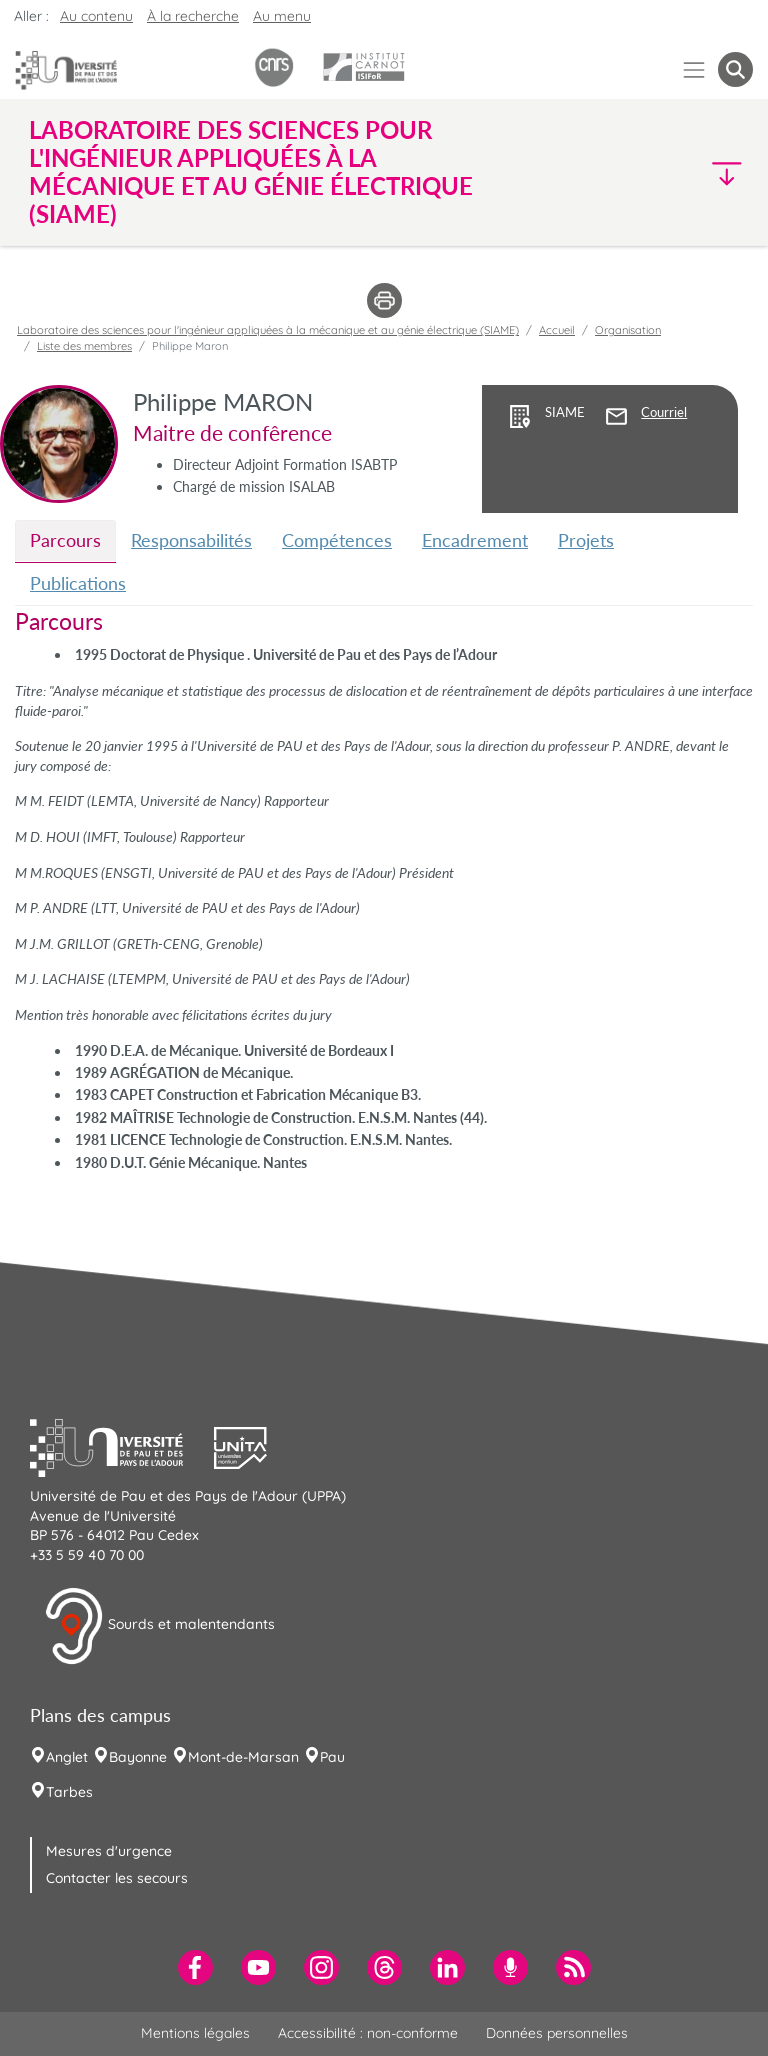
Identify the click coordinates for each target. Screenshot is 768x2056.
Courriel (664, 412)
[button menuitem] (735, 69)
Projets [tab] (586, 540)
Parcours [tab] (65, 540)
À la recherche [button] (193, 16)
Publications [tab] (78, 583)
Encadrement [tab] (475, 540)
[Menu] (694, 69)
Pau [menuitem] (332, 1757)
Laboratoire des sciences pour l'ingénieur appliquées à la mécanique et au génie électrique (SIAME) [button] (251, 172)
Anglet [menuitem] (67, 1757)
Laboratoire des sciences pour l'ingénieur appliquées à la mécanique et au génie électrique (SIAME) (268, 330)
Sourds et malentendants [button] (159, 1626)
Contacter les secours (117, 1878)
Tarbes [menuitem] (69, 1792)
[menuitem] (195, 1967)
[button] (666, 172)
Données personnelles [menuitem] (557, 2033)
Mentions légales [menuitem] (195, 2033)
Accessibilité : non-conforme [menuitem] (368, 2033)
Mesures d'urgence (109, 1851)
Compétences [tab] (337, 540)
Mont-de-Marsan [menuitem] (243, 1757)
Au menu (282, 16)
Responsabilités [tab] (191, 540)
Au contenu (96, 16)
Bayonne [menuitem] (138, 1757)
